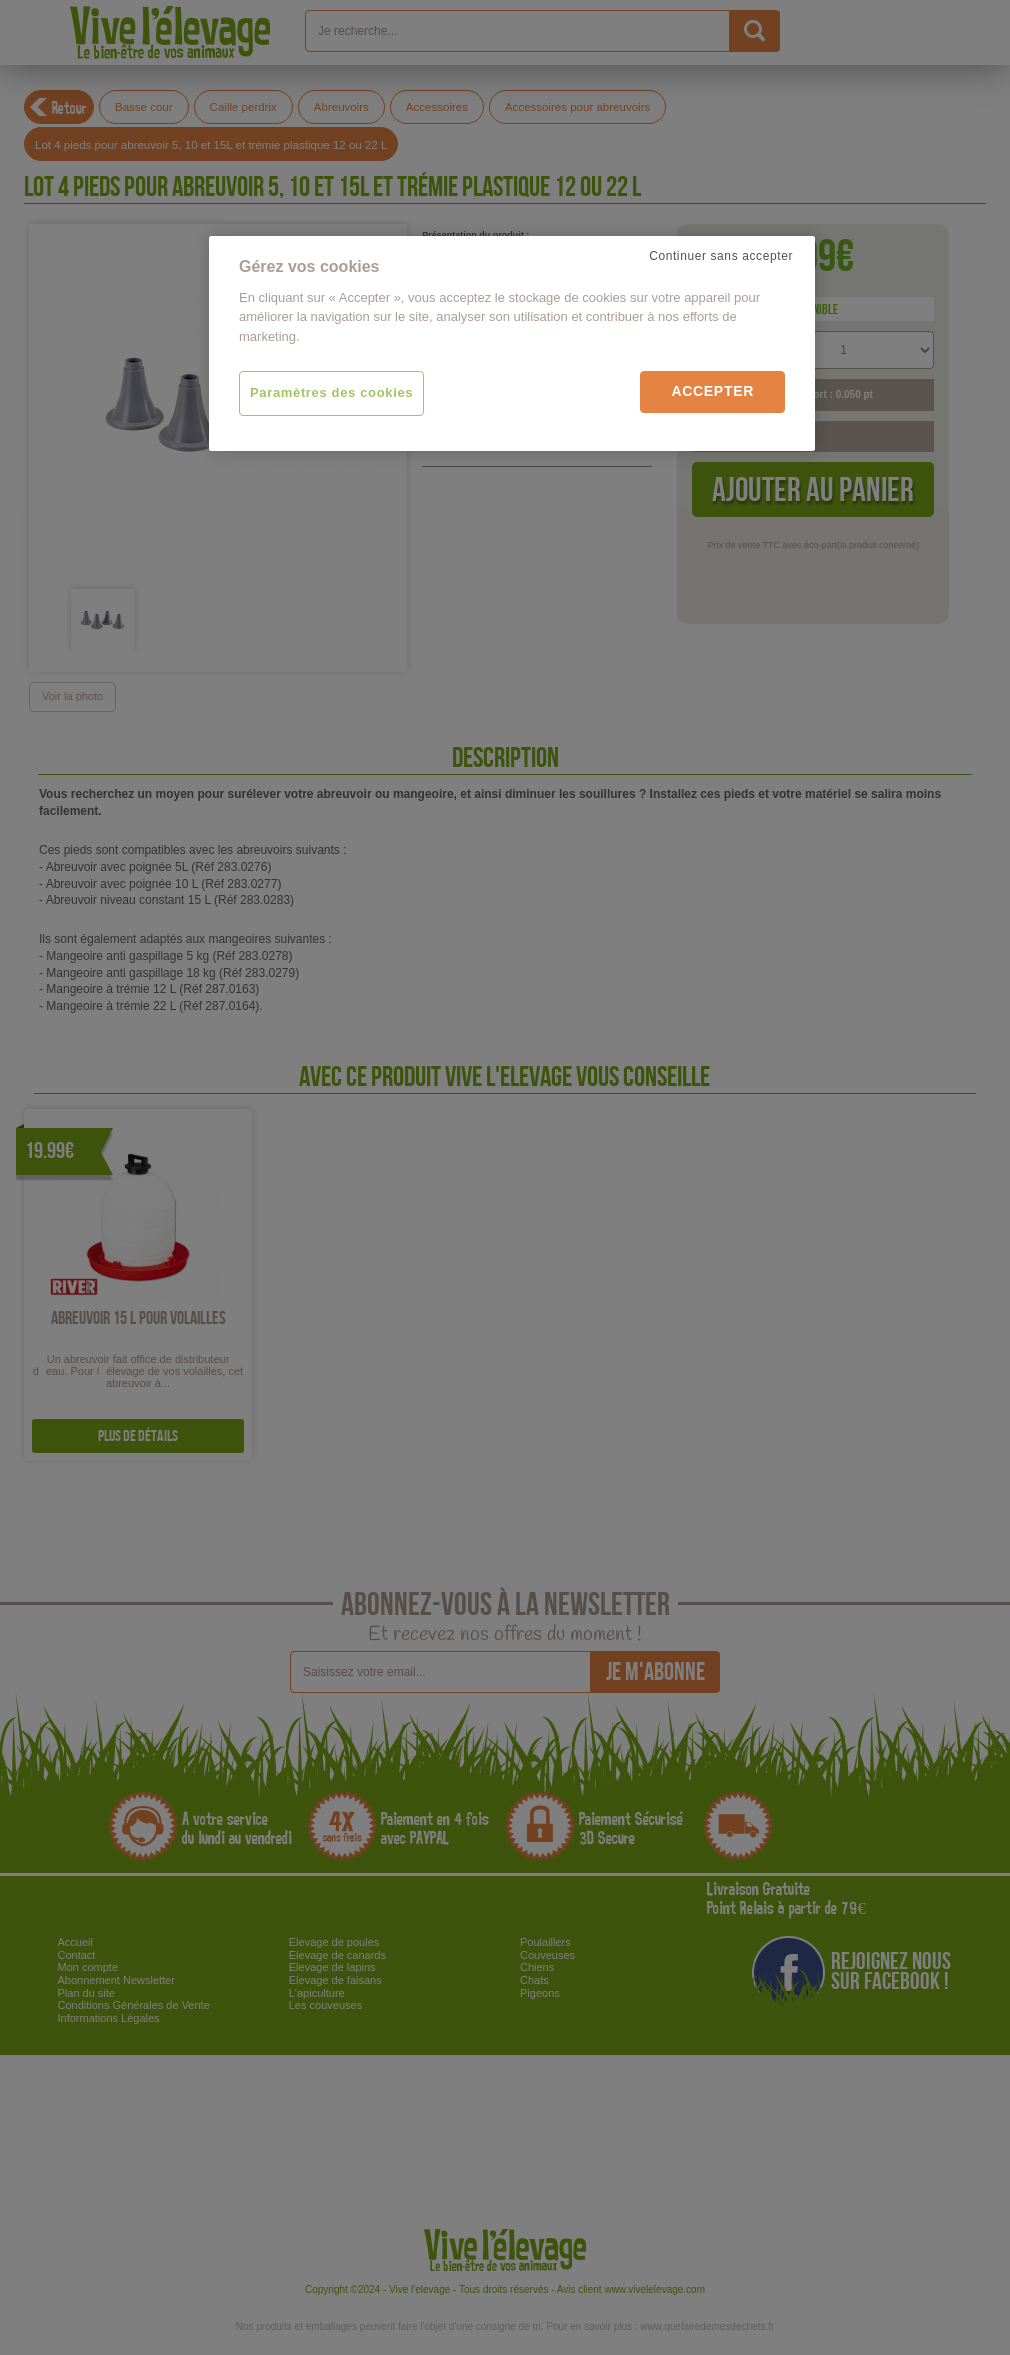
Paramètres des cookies (331, 392)
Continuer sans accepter (721, 256)
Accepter (712, 391)
